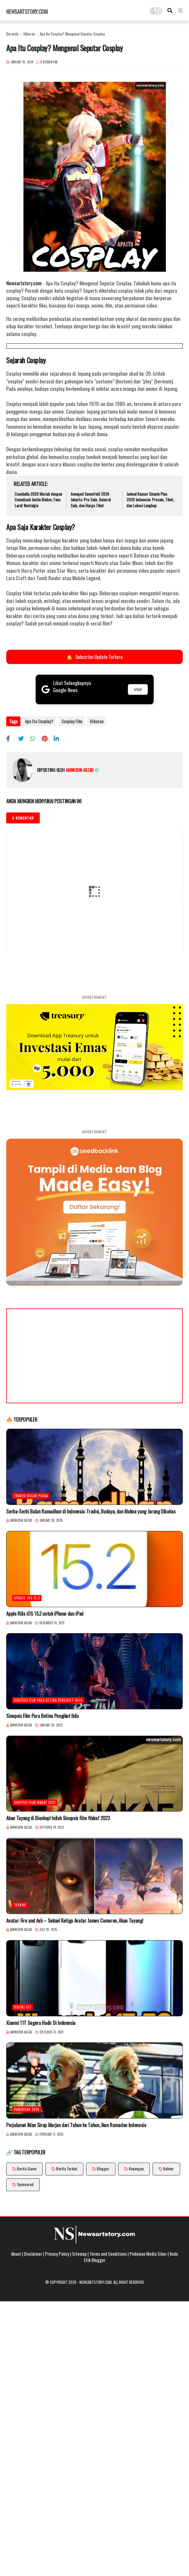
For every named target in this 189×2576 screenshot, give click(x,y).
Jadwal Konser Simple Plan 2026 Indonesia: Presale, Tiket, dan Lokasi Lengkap (150, 499)
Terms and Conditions (108, 2252)
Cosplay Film (71, 721)
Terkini (20, 1904)
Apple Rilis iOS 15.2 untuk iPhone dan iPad (44, 1612)
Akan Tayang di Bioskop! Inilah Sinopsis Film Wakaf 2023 (57, 1817)
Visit (138, 689)
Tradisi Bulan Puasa (31, 1494)
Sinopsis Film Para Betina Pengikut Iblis (48, 1699)
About (16, 2252)
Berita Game (26, 2167)
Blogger (103, 2167)
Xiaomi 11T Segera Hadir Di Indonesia (40, 2021)
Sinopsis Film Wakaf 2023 (34, 1801)
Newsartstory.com (26, 11)
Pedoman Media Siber (148, 2252)
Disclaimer (33, 2252)
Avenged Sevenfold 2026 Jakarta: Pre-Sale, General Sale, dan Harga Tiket (91, 499)
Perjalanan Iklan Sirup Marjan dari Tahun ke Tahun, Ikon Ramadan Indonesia (76, 2124)
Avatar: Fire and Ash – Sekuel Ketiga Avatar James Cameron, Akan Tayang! (74, 1919)
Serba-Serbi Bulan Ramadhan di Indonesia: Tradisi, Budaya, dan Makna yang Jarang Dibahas (90, 1510)
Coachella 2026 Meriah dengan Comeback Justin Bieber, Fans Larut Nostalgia (38, 499)
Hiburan (29, 34)
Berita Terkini (66, 2167)
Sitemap (79, 2252)
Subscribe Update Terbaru (94, 657)
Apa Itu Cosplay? (39, 721)
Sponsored (25, 2183)
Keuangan (136, 2167)
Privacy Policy (57, 2252)
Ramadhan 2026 (26, 2108)
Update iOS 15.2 (27, 1597)
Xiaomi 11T (22, 2006)
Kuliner (168, 2167)
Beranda (12, 34)
